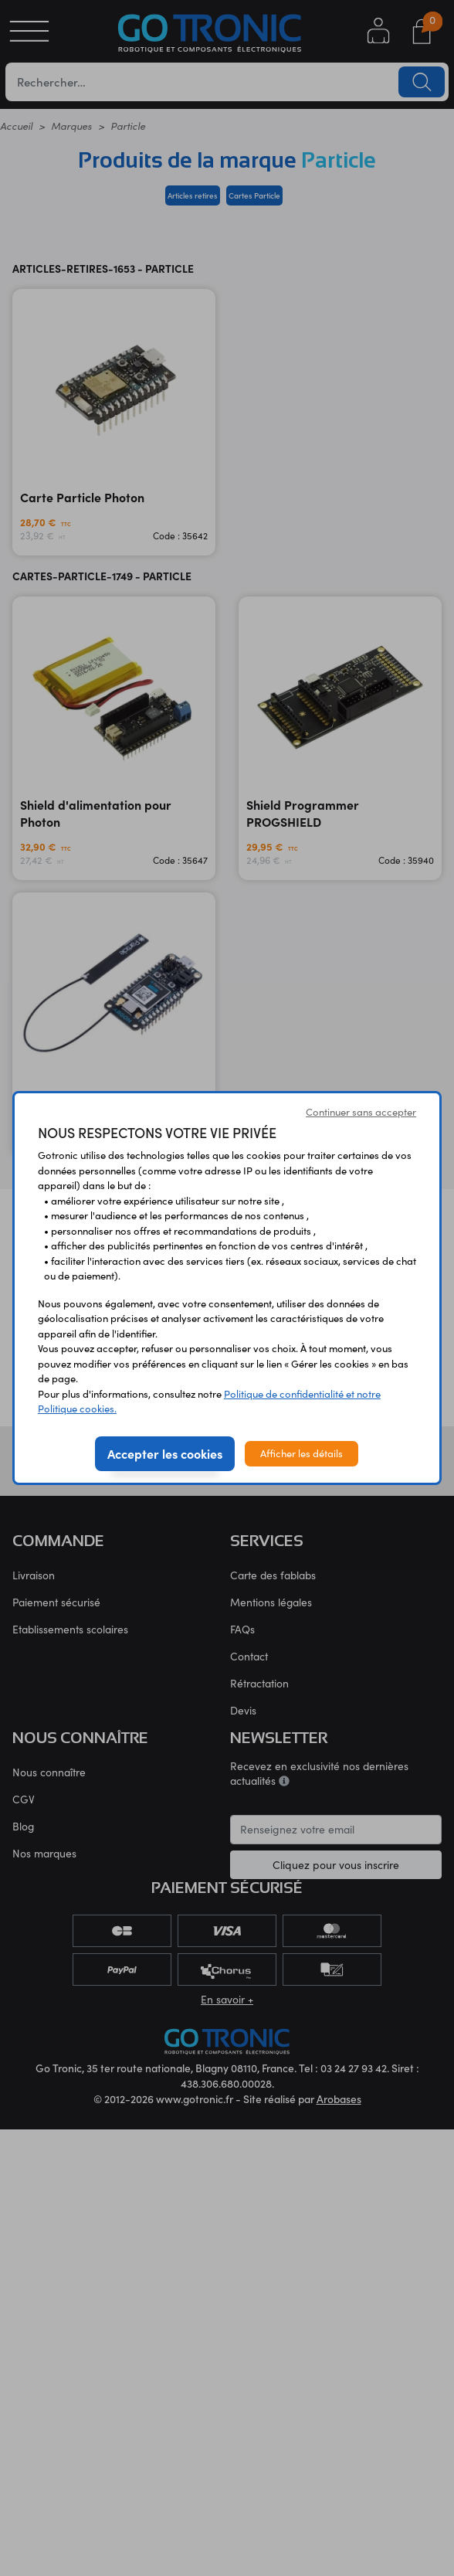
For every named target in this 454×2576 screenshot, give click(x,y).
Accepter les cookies (164, 1453)
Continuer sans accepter (361, 1112)
